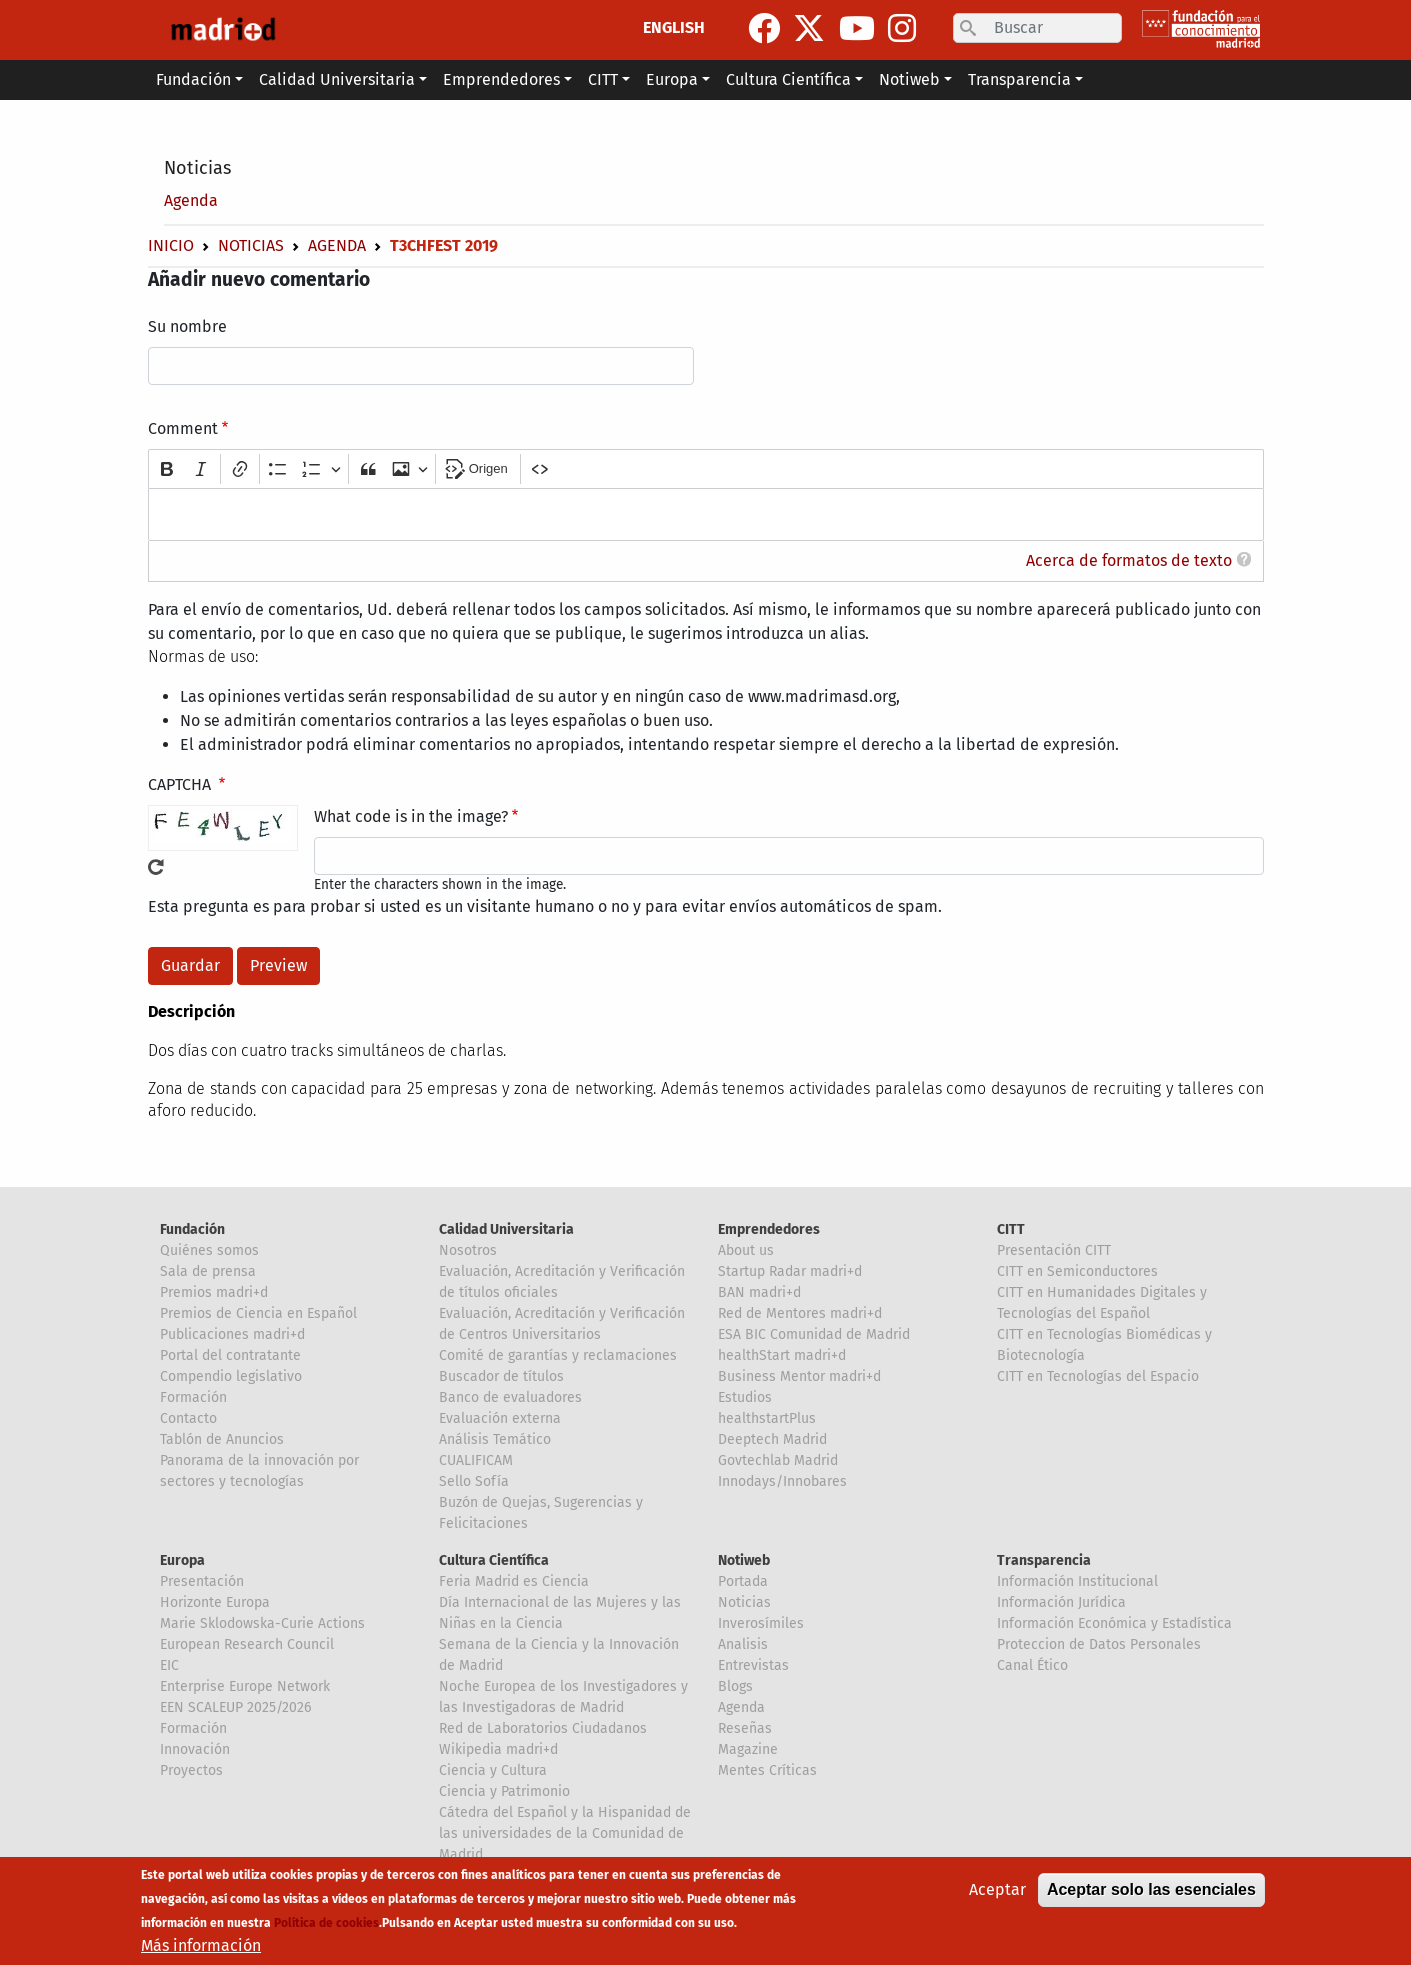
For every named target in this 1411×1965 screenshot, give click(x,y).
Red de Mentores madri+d (800, 1313)
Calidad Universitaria (506, 1229)
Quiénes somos (209, 1250)
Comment (183, 428)
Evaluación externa (500, 1418)
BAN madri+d (759, 1292)
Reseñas (745, 1728)
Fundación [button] (193, 79)
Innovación (195, 1749)
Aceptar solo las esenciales (1151, 1889)
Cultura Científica (494, 1560)
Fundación (192, 1229)
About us (746, 1250)
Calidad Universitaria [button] (337, 79)
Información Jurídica (1061, 1602)
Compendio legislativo (231, 1376)
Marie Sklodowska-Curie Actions (262, 1623)
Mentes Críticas (767, 1770)
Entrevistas (753, 1665)
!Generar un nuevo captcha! (156, 867)
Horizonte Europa (215, 1602)
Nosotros (468, 1250)
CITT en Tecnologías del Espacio (1098, 1376)
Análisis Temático (495, 1439)
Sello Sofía (474, 1481)
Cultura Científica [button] (788, 79)
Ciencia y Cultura (493, 1770)
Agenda (191, 200)
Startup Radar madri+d (790, 1271)
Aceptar (997, 1889)
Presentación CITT (1054, 1250)
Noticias (197, 168)
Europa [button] (672, 79)
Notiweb (744, 1560)
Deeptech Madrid (772, 1439)
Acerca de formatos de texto (1129, 560)
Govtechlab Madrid (778, 1460)
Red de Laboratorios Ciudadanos (543, 1728)
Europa (182, 1560)
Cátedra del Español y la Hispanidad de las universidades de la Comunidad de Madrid (565, 1833)
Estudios (745, 1397)
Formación (193, 1397)
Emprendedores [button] (501, 79)
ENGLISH (674, 27)
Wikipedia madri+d (498, 1749)
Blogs (735, 1686)
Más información (201, 1945)
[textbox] (706, 514)
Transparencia (1044, 1560)
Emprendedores (769, 1229)
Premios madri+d (214, 1292)
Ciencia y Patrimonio (504, 1791)
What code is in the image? (411, 816)
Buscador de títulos (501, 1376)
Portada (743, 1581)
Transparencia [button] (1019, 79)
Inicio (171, 245)
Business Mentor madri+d (799, 1376)
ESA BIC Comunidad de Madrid (814, 1334)
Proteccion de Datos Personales (1099, 1644)
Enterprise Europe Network (245, 1686)
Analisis (743, 1644)
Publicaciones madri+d (232, 1334)
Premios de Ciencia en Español (258, 1313)
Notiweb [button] (909, 79)
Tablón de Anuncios (222, 1439)
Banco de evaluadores (510, 1397)
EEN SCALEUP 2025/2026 (235, 1707)
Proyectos (191, 1770)
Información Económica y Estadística (1114, 1623)
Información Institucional (1077, 1581)
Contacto (188, 1418)
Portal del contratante (230, 1355)
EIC (169, 1665)
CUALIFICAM (476, 1460)
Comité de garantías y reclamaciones (558, 1355)
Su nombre (187, 326)
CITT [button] (603, 79)
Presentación (202, 1581)
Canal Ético (1032, 1665)
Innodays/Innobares (782, 1481)
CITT (1011, 1229)
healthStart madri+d (782, 1355)
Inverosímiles (761, 1623)
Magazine (748, 1749)
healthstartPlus (767, 1418)
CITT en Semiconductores (1077, 1271)
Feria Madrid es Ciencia (514, 1581)
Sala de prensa (208, 1271)
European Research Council (247, 1644)
